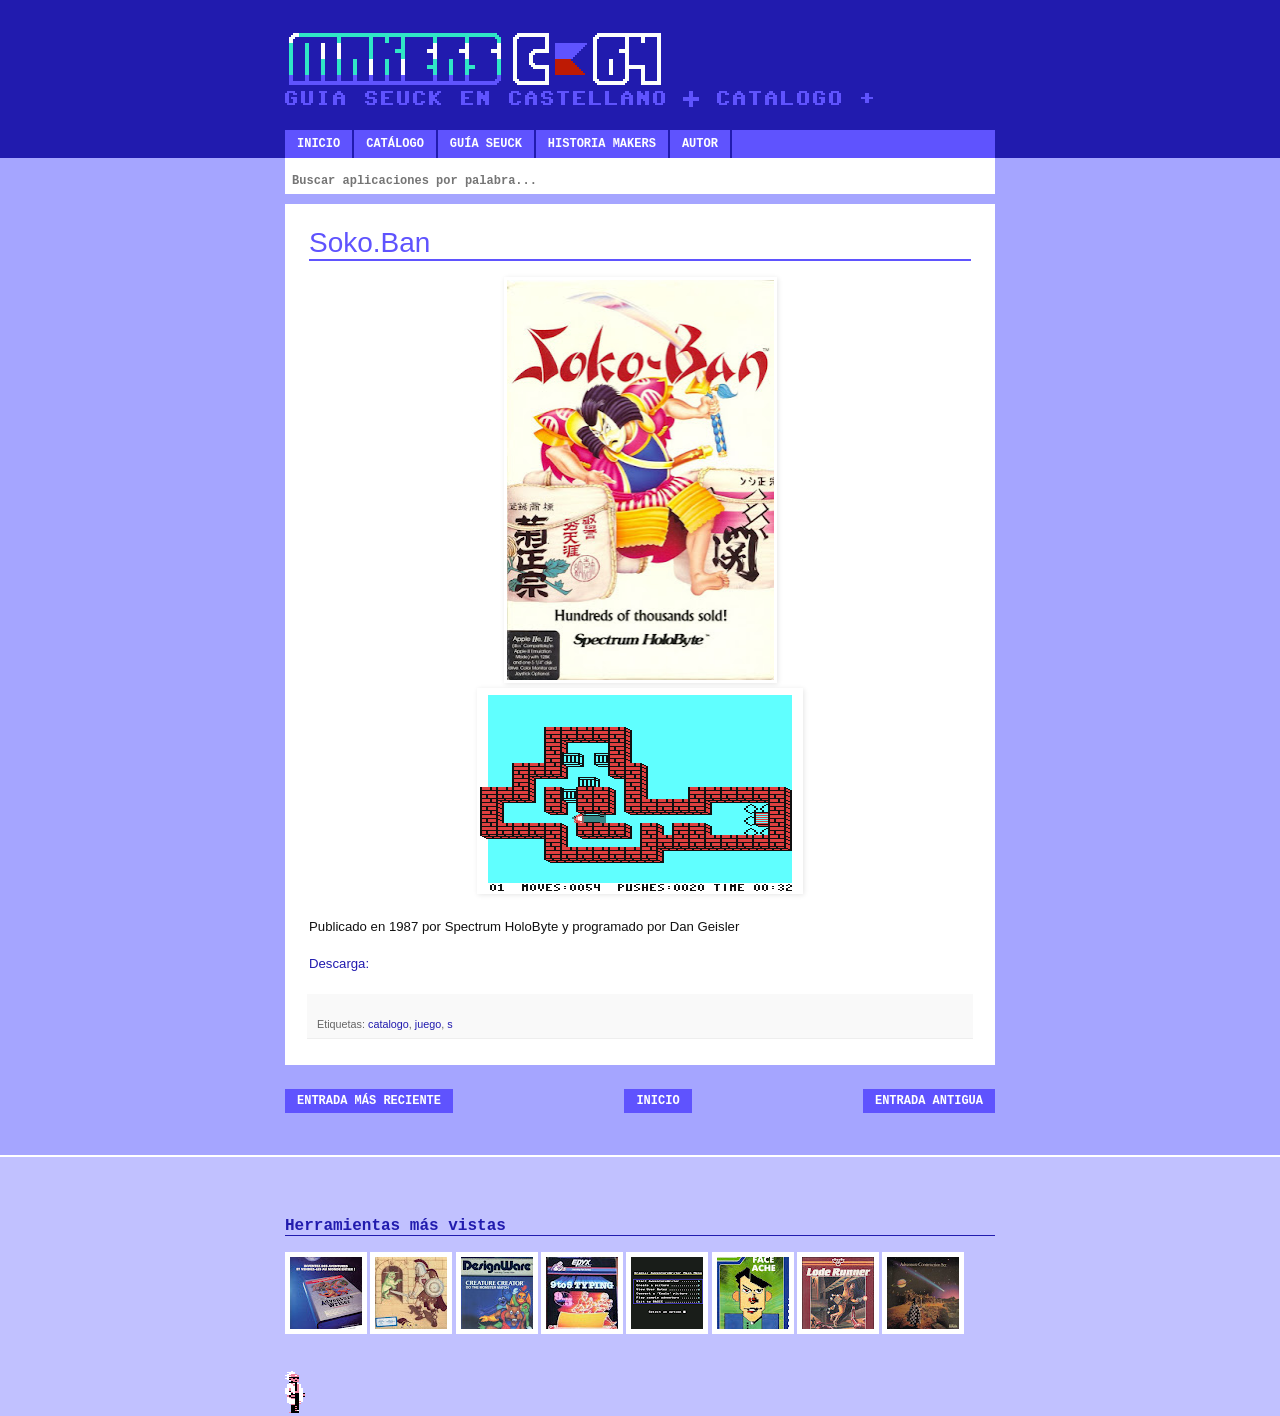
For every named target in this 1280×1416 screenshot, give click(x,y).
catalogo (388, 1024)
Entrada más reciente (369, 1101)
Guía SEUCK (486, 144)
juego (428, 1024)
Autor (700, 144)
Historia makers (602, 144)
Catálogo (395, 144)
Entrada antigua (929, 1101)
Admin (295, 1392)
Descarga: (339, 963)
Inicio (318, 144)
